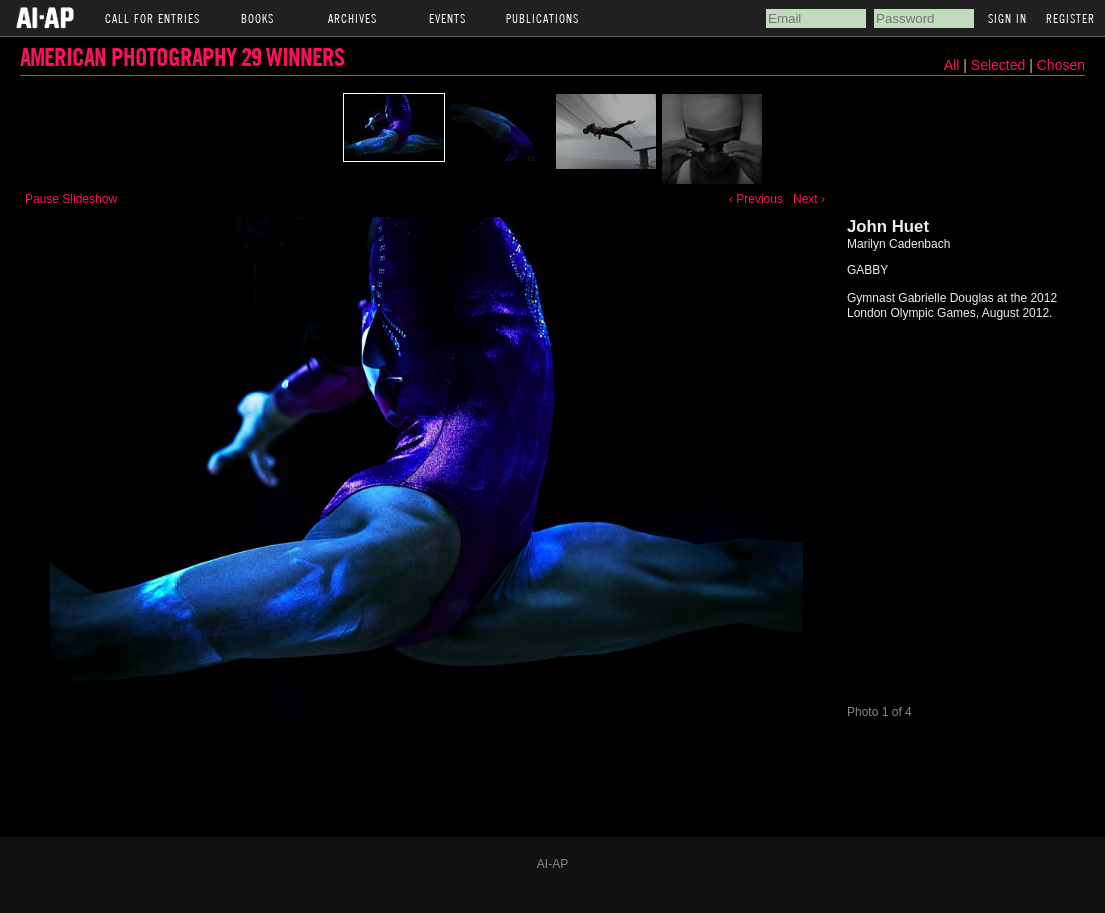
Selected (1000, 65)
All (952, 65)
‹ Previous (756, 199)
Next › (809, 199)
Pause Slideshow (71, 199)
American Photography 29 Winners (182, 56)
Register (1070, 18)
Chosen (1061, 65)
